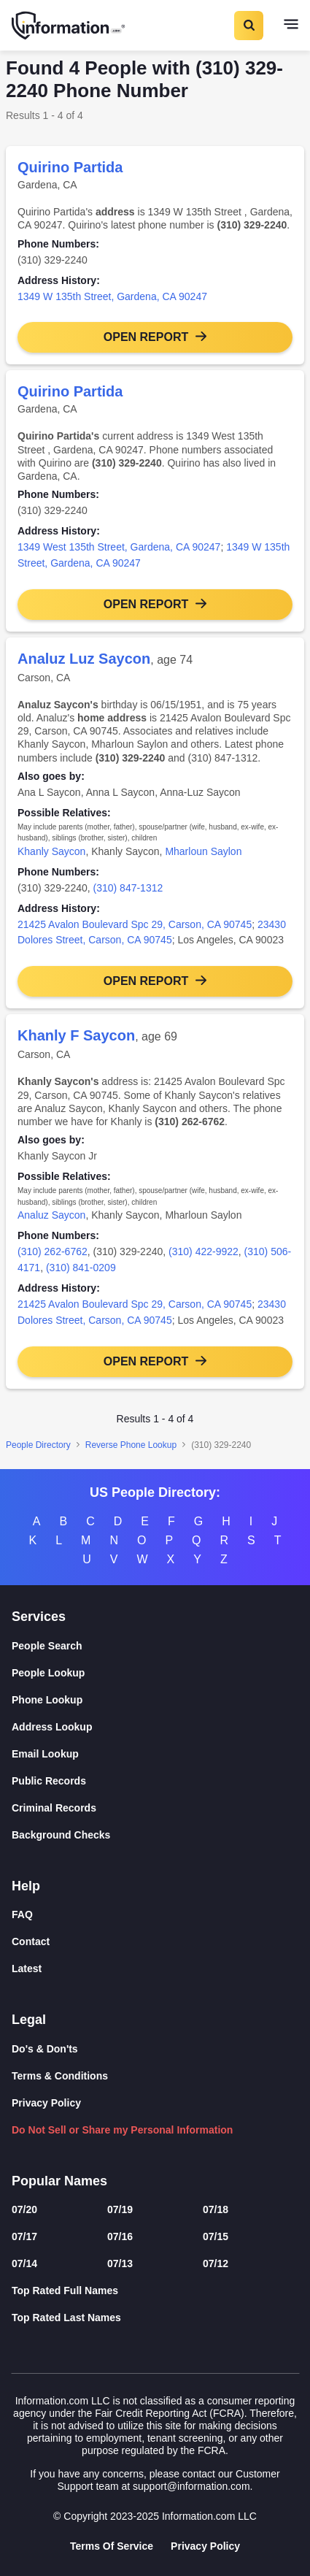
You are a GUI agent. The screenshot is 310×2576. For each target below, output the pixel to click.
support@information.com (191, 2486)
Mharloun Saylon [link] (203, 851)
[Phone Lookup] (155, 1700)
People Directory (38, 1445)
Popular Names (59, 2181)
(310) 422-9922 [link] (203, 1251)
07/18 (215, 2209)
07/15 (215, 2236)
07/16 (120, 2236)
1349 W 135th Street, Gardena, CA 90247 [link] (112, 296)
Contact (31, 1941)
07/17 (24, 2236)
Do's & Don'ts (45, 2049)
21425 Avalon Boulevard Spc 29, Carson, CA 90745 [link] (135, 924)
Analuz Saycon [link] (51, 1215)
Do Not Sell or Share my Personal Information (122, 2130)
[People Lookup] (155, 1673)
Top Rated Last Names (66, 2317)
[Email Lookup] (155, 1754)
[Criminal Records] (155, 1808)
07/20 (24, 2209)
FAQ (22, 1914)
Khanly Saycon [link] (51, 851)
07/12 (215, 2263)
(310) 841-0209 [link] (81, 1267)
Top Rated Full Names (65, 2290)
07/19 (120, 2209)
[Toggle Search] (248, 25)
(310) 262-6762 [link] (53, 1251)
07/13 (120, 2263)
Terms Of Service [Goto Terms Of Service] (111, 2546)
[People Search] (155, 1646)
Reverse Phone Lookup (131, 1445)
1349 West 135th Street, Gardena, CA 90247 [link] (119, 547)
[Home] (69, 25)
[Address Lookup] (155, 1727)
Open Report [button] (146, 337)
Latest (27, 1968)
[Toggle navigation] (291, 25)
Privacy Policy (46, 2103)
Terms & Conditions (60, 2076)
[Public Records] (155, 1781)
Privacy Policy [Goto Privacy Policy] (205, 2546)
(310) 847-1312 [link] (128, 888)
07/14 (24, 2263)
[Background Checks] (155, 1835)
